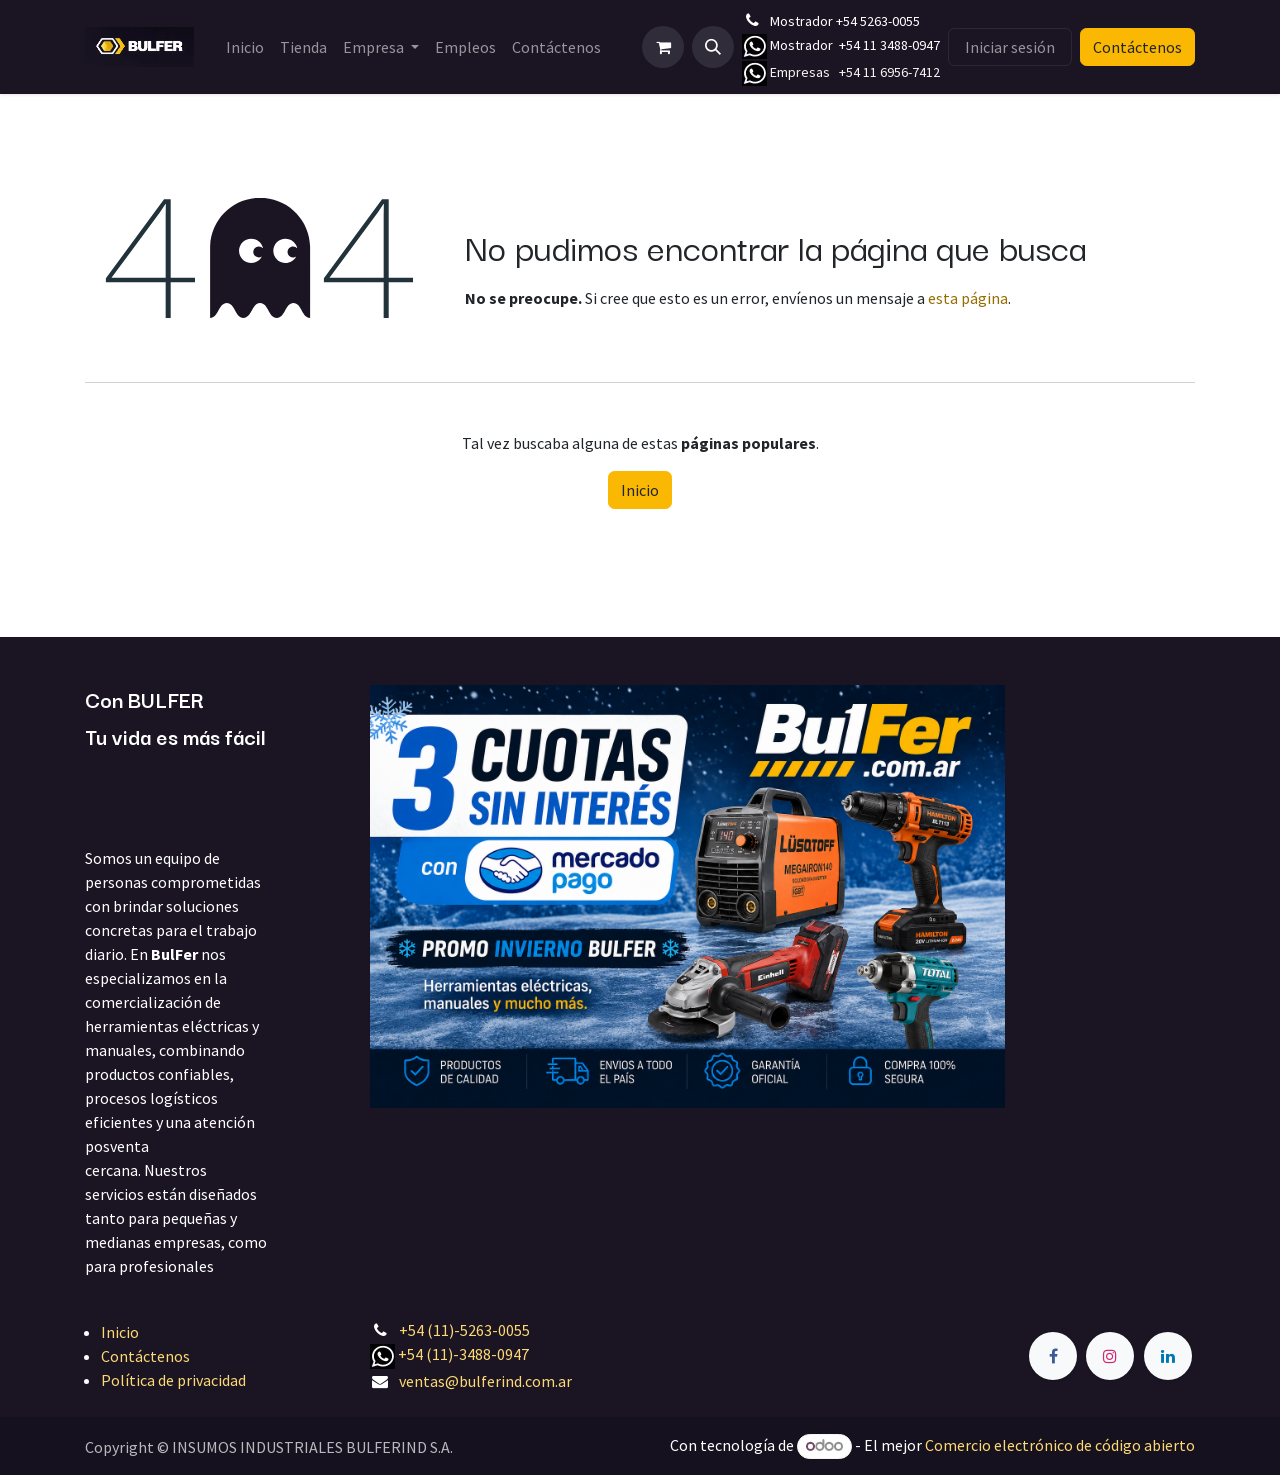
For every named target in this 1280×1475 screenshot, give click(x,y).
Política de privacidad (173, 1380)
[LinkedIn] (1168, 1356)
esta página (968, 298)
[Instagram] (1110, 1356)
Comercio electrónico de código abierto (1060, 1445)
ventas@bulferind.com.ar (485, 1381)
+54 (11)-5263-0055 (464, 1330)
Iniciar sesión (1010, 47)
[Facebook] (1053, 1356)
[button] (713, 47)
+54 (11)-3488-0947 (463, 1354)
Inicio (640, 490)
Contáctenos (1137, 47)
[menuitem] (245, 47)
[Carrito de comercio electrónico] (663, 47)
